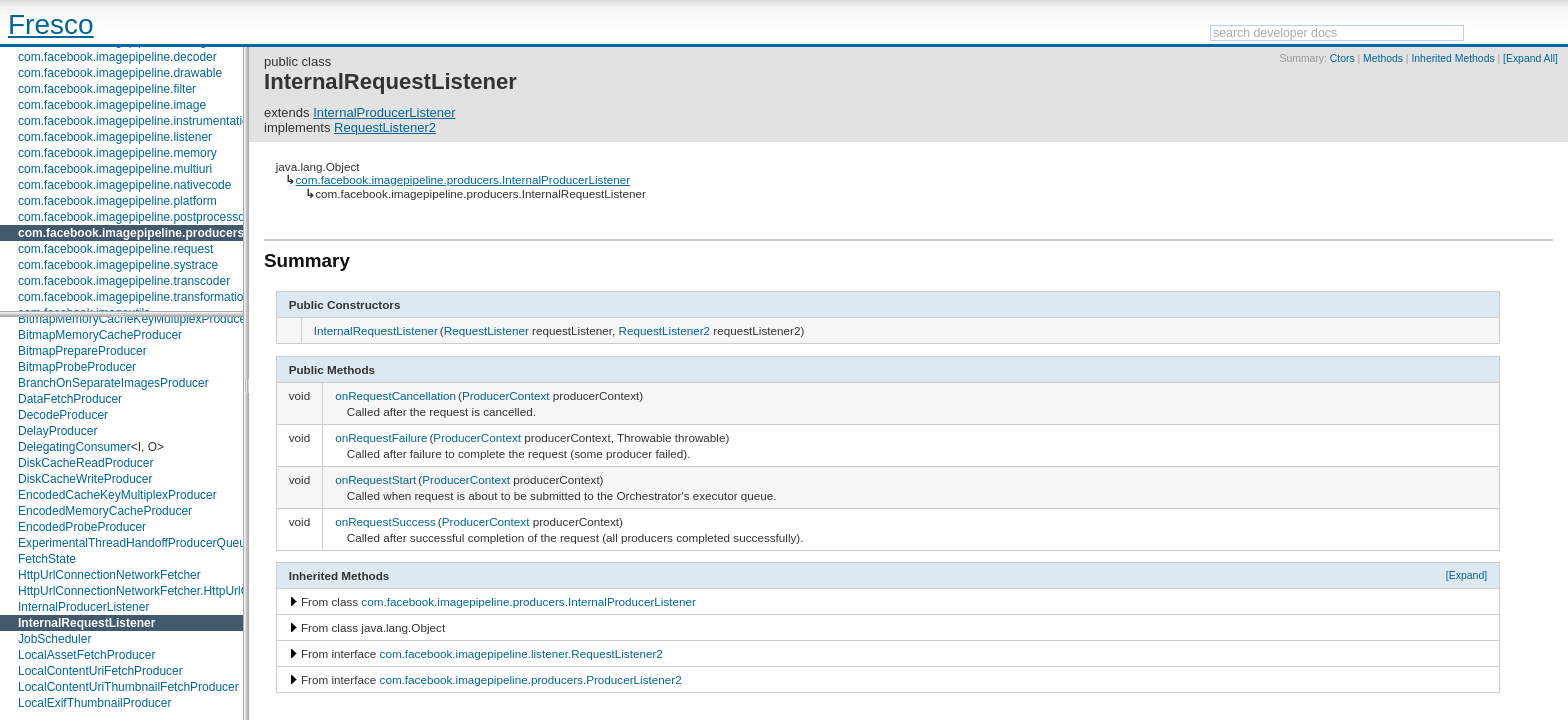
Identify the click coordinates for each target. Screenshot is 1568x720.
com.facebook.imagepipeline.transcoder (124, 281)
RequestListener (486, 330)
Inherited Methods (1452, 58)
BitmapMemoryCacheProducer (100, 335)
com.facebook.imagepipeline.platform (117, 201)
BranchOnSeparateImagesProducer (113, 383)
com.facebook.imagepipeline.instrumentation (136, 121)
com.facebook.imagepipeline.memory (117, 153)
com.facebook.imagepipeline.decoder (117, 57)
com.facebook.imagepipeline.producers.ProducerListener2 (531, 679)
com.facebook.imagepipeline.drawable (120, 73)
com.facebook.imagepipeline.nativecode (124, 185)
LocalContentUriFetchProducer (100, 671)
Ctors (1342, 58)
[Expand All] (1530, 58)
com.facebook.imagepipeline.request (115, 249)
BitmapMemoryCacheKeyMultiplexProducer (134, 319)
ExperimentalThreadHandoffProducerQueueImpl (146, 543)
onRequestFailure (381, 437)
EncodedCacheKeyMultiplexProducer (117, 495)
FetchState (47, 559)
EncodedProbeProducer (82, 527)
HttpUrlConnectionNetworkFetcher (109, 575)
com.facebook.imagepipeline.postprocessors (136, 217)
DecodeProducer (63, 415)
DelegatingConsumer (74, 447)
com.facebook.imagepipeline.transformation (134, 297)
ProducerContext (506, 395)
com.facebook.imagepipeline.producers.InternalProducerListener (462, 179)
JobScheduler (54, 639)
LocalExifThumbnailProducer (94, 703)
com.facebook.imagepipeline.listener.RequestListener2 (521, 653)
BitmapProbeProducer (77, 367)
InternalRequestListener (86, 623)
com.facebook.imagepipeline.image (112, 105)
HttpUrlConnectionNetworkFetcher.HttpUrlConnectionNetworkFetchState (211, 591)
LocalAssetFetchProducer (86, 655)
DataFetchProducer (70, 399)
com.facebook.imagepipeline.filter (107, 89)
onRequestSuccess (385, 521)
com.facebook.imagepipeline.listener (115, 137)
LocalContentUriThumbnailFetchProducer (128, 687)
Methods (1383, 58)
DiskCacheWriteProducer (85, 479)
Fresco (51, 24)
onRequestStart (375, 479)
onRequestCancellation (395, 395)
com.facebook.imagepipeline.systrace (118, 265)
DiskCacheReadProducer (85, 463)
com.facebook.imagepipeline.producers (131, 233)
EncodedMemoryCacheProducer (105, 511)
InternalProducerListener (83, 607)
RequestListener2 (385, 127)
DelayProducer (57, 431)
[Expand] (1467, 575)
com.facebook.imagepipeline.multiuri (115, 169)
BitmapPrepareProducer (82, 351)
